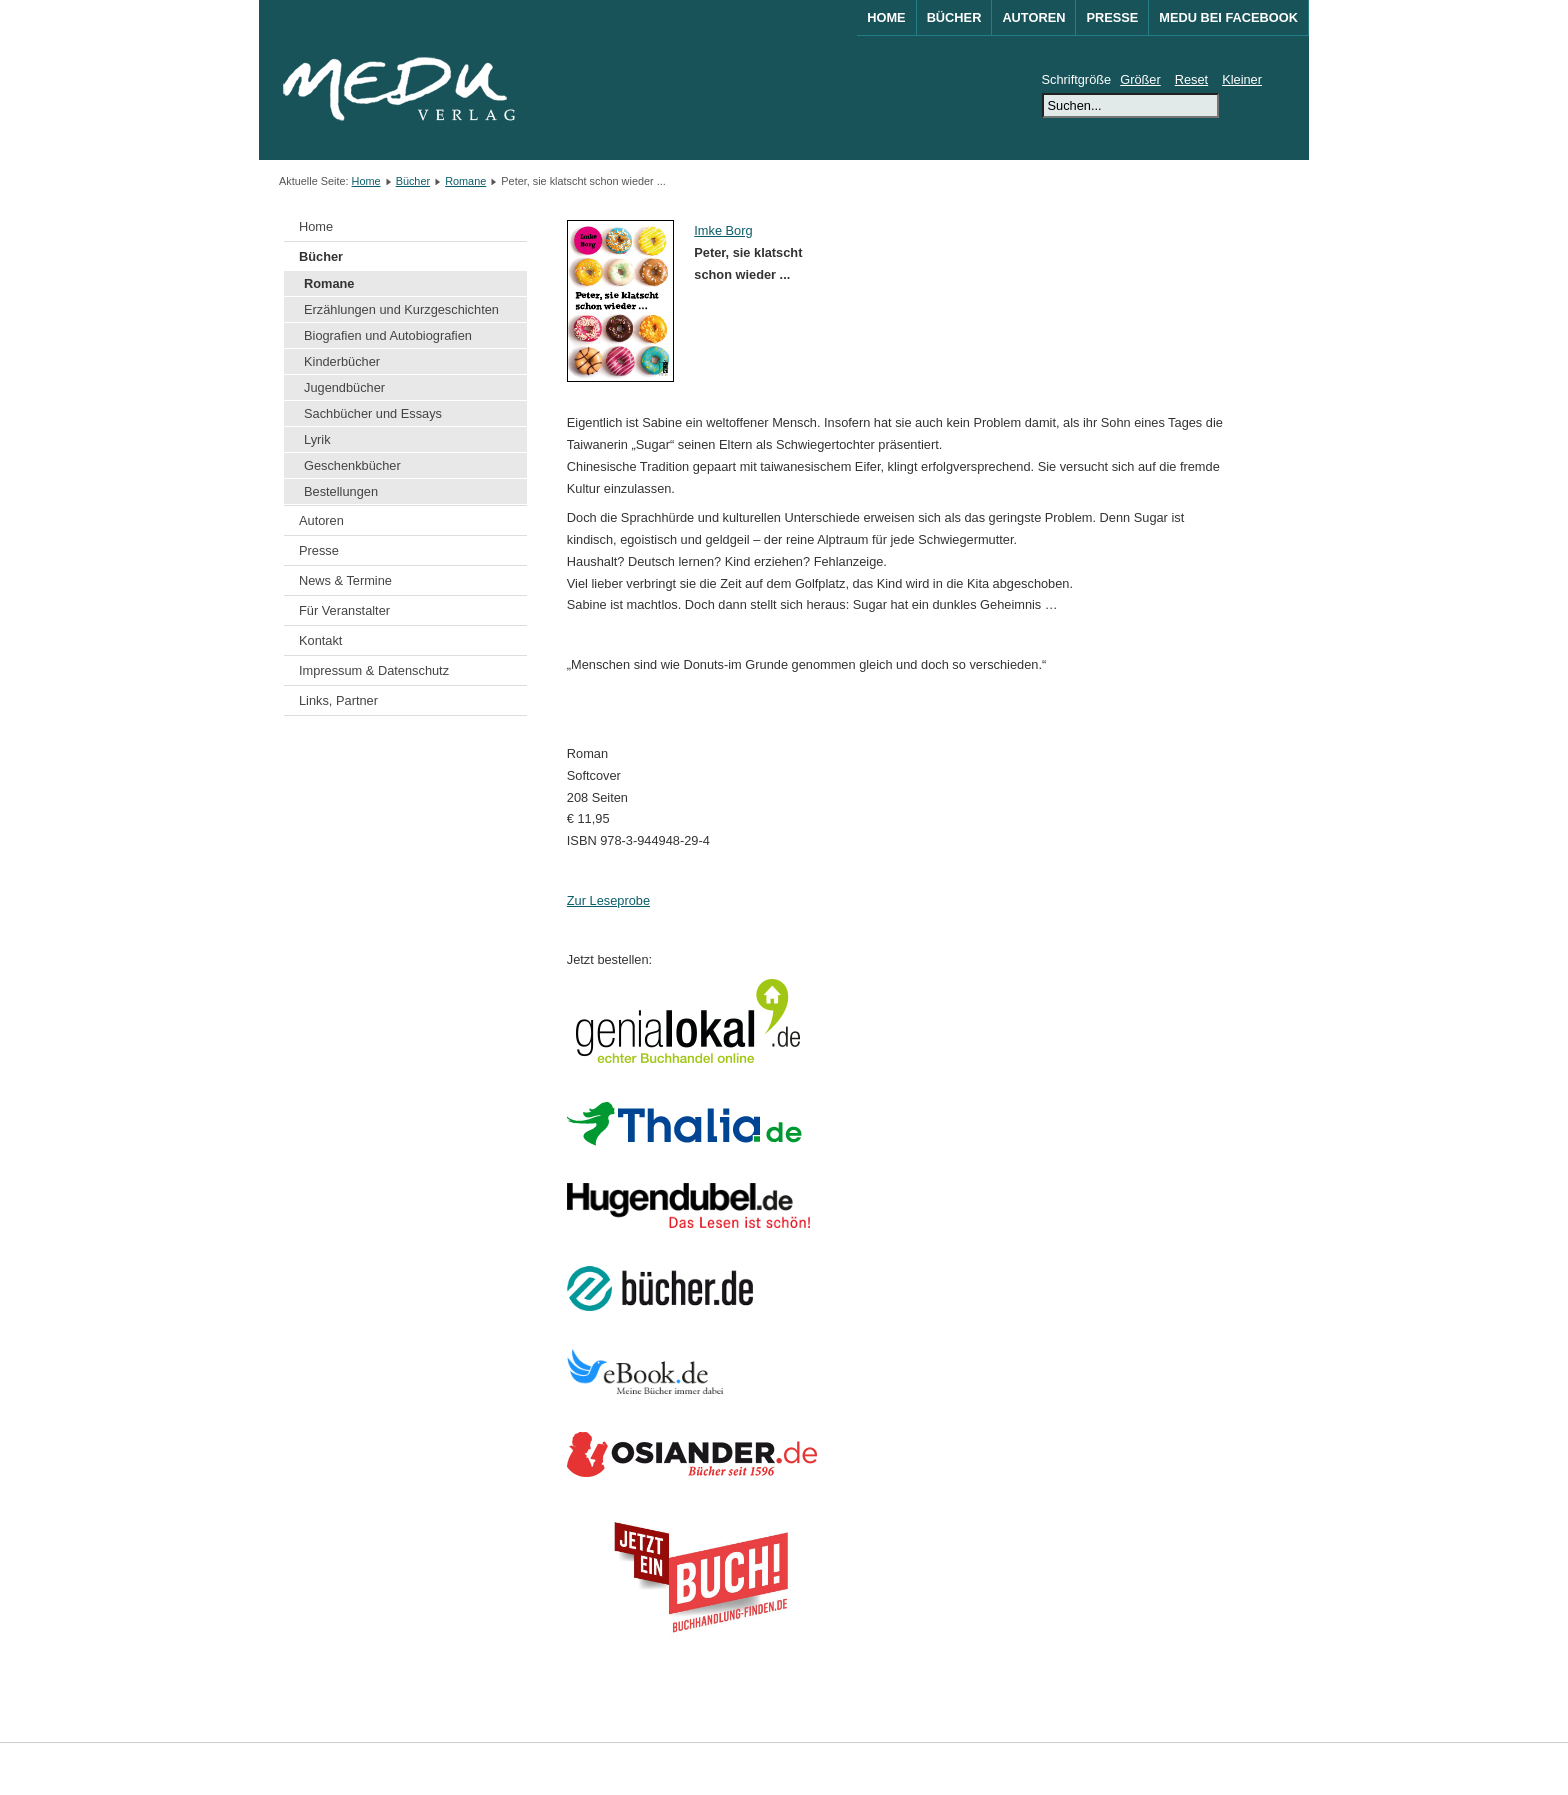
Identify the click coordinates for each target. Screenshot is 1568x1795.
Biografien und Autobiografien (388, 335)
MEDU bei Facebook (1228, 17)
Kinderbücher (342, 361)
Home (886, 17)
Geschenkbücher (352, 465)
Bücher (954, 17)
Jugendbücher (344, 387)
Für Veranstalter (344, 610)
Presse (1112, 17)
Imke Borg (723, 230)
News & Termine (345, 580)
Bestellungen (341, 491)
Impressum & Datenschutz (374, 670)
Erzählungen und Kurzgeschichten (401, 309)
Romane (465, 181)
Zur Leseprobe (608, 900)
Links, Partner (338, 700)
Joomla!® (1272, 1768)
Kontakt (320, 640)
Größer (1140, 79)
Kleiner (1242, 79)
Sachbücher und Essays (373, 413)
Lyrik (317, 439)
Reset (1191, 79)
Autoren (1033, 17)
